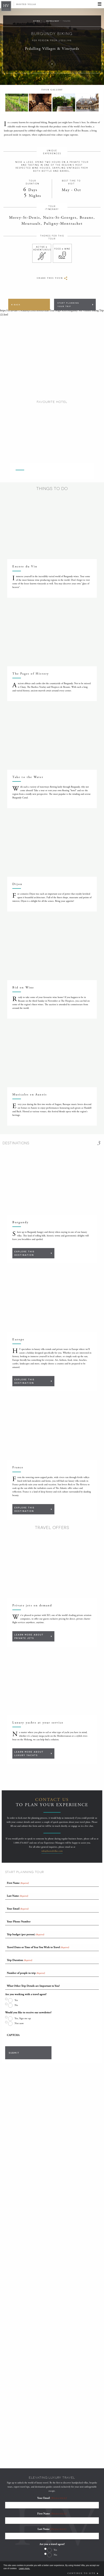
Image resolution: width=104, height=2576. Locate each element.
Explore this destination (24, 1253)
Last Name (52, 2529)
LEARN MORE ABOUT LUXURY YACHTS (29, 1753)
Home (36, 21)
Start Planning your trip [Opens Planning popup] (68, 304)
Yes (16, 2000)
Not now (19, 2023)
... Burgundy (51, 21)
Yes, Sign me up (23, 2018)
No (16, 2005)
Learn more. (24, 2568)
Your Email (52, 2498)
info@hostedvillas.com (52, 1851)
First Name (52, 2513)
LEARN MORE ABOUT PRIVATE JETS (29, 1636)
